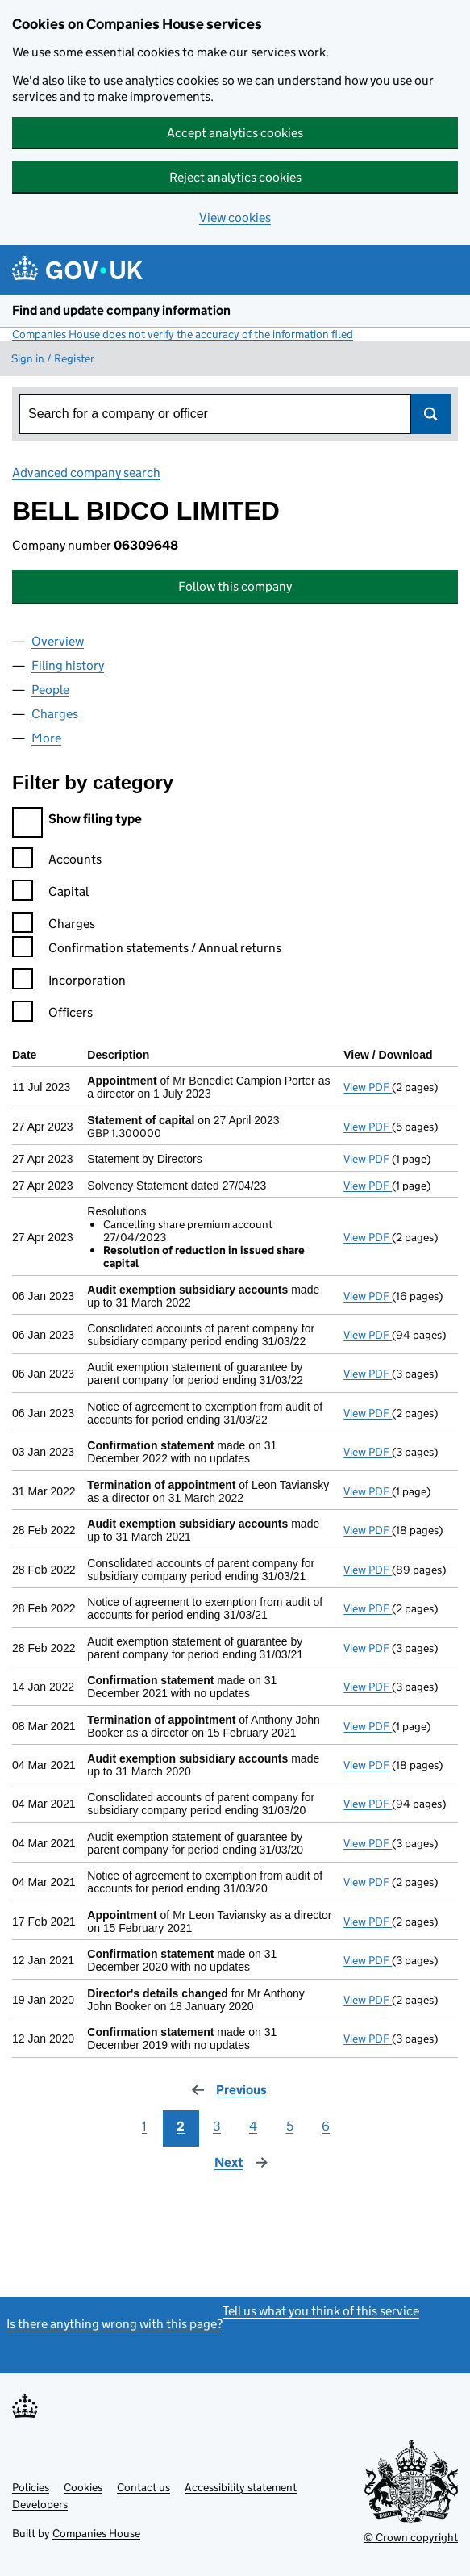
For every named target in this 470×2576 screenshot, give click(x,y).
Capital (50, 894)
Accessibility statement (241, 2487)
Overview (57, 641)
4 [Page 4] (253, 2126)
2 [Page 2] (181, 2126)
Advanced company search (86, 472)
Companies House (96, 2533)
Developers (40, 2504)
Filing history (67, 665)
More (46, 738)
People (50, 689)
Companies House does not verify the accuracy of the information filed (182, 334)
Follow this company (235, 586)
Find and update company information (121, 310)
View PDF (367, 1087)
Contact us (143, 2487)
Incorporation (69, 982)
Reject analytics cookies (235, 177)
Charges (54, 713)
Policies (30, 2487)
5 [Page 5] (289, 2126)
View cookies (235, 217)
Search (431, 414)
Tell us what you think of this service (321, 2311)
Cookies (83, 2487)
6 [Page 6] (326, 2126)
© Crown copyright (411, 2537)
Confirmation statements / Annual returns (146, 950)
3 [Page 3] (217, 2126)
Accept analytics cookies (235, 132)
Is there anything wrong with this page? (114, 2323)
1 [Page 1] (144, 2126)
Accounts (57, 861)
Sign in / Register (52, 358)
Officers (52, 1015)
